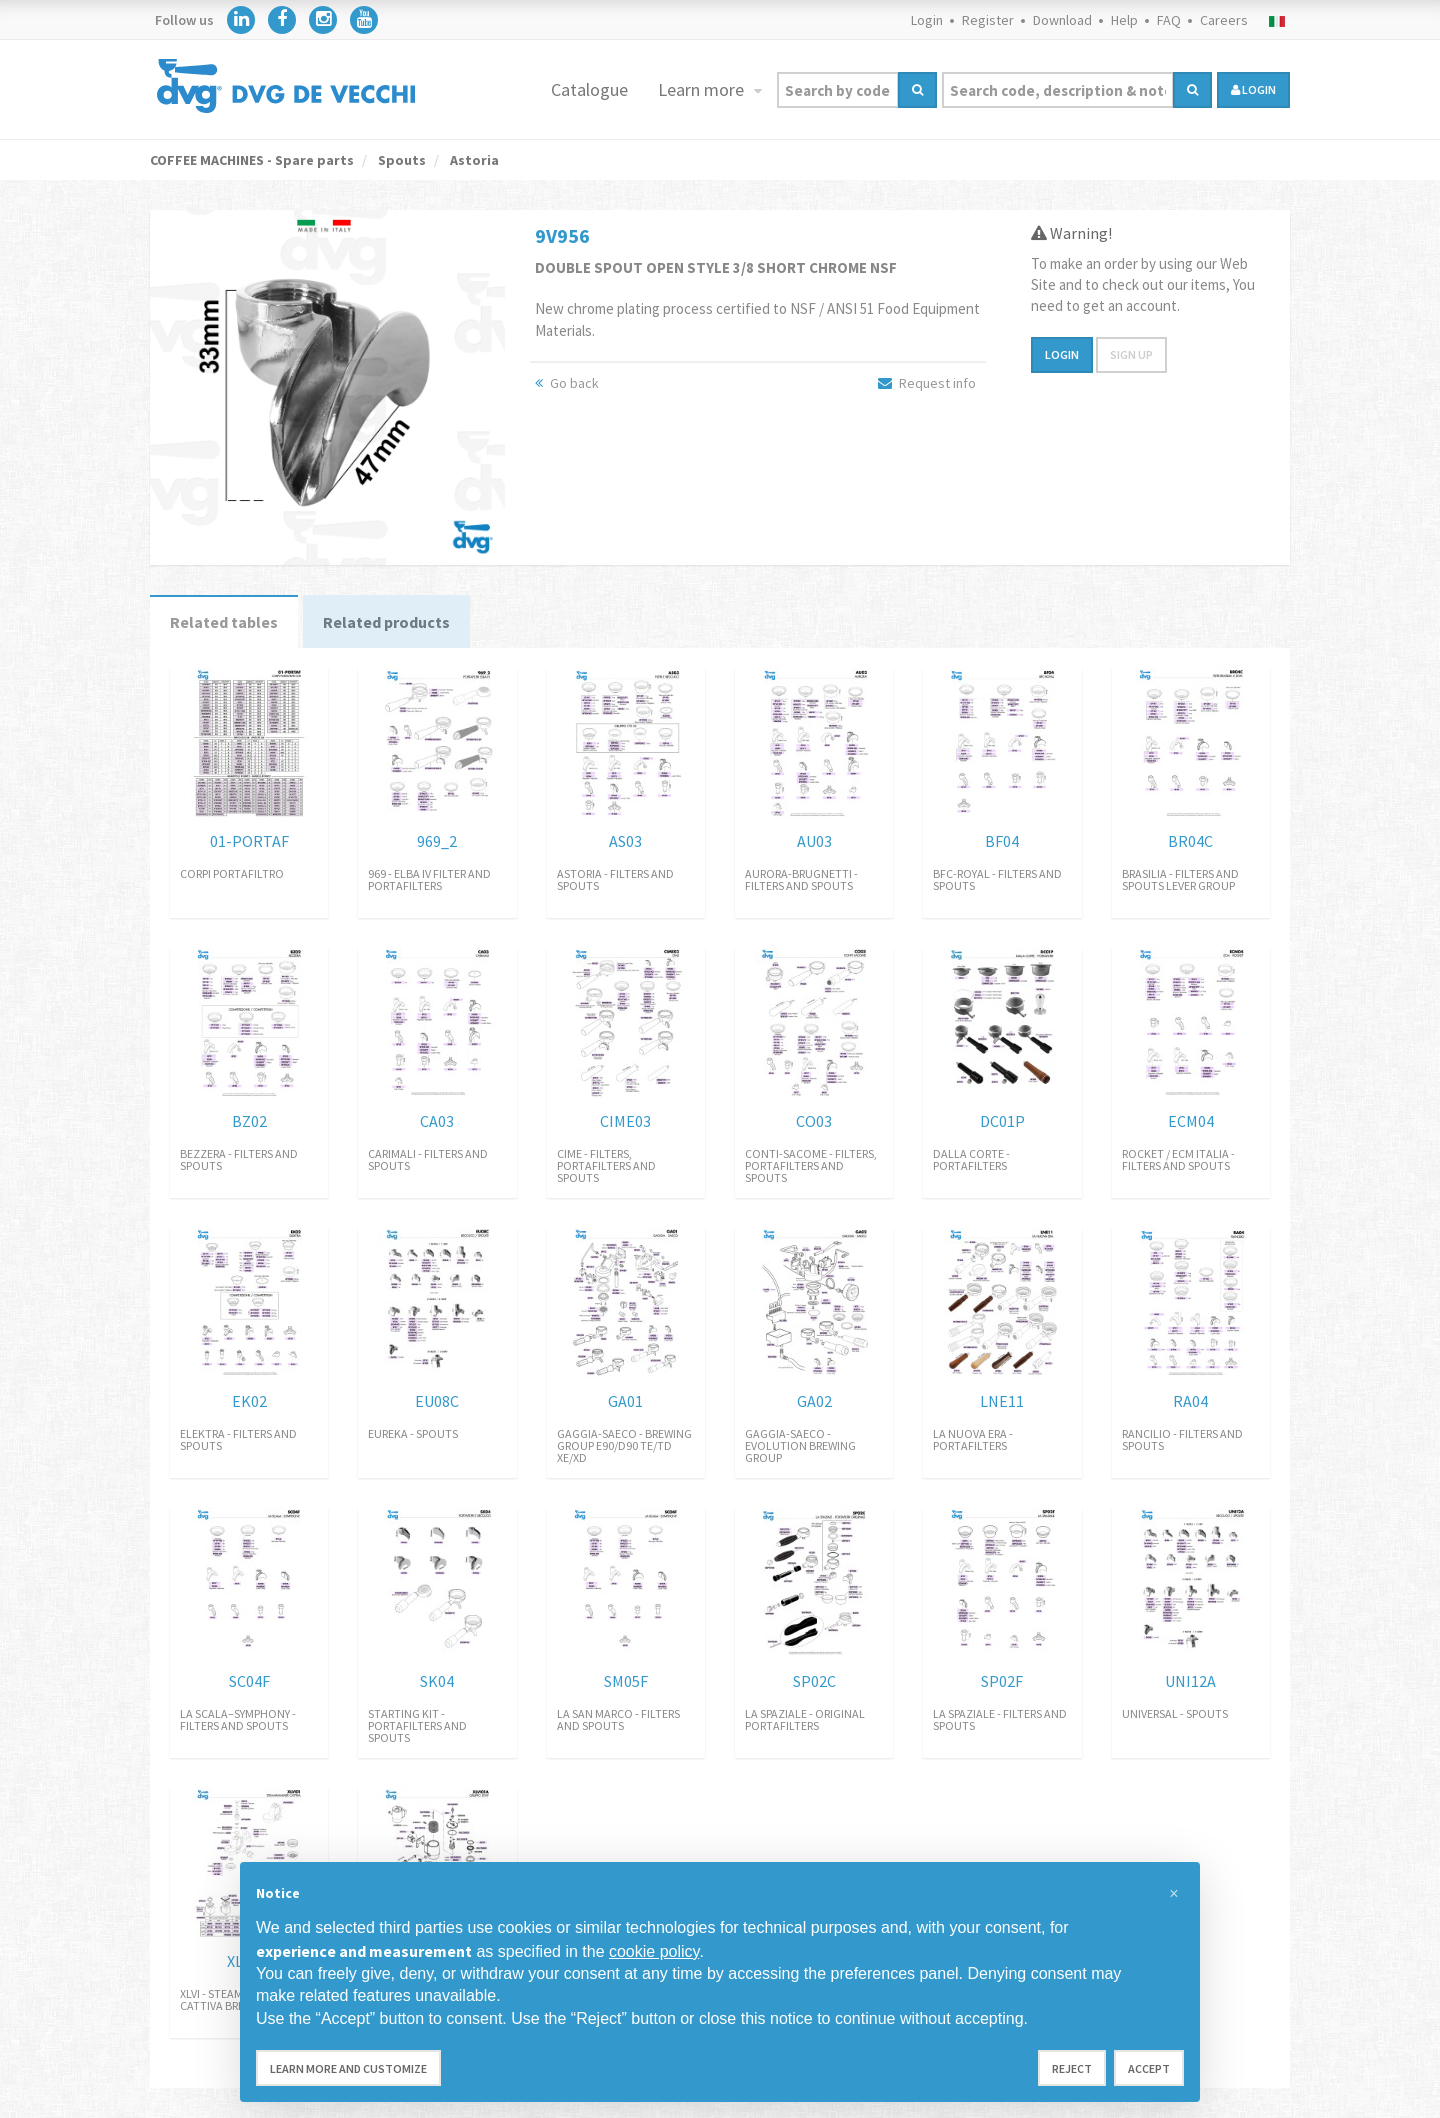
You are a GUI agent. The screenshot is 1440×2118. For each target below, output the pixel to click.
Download (1062, 20)
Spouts (400, 160)
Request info (927, 383)
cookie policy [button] (654, 1951)
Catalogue (589, 89)
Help (1124, 20)
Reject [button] (1072, 2068)
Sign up (1131, 354)
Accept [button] (1149, 2068)
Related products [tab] (386, 622)
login (1253, 89)
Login (927, 20)
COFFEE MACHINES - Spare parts (252, 160)
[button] (1174, 1894)
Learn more (703, 89)
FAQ (1169, 20)
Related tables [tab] (224, 622)
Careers (1224, 20)
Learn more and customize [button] (348, 2068)
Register (988, 20)
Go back (567, 383)
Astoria (473, 160)
